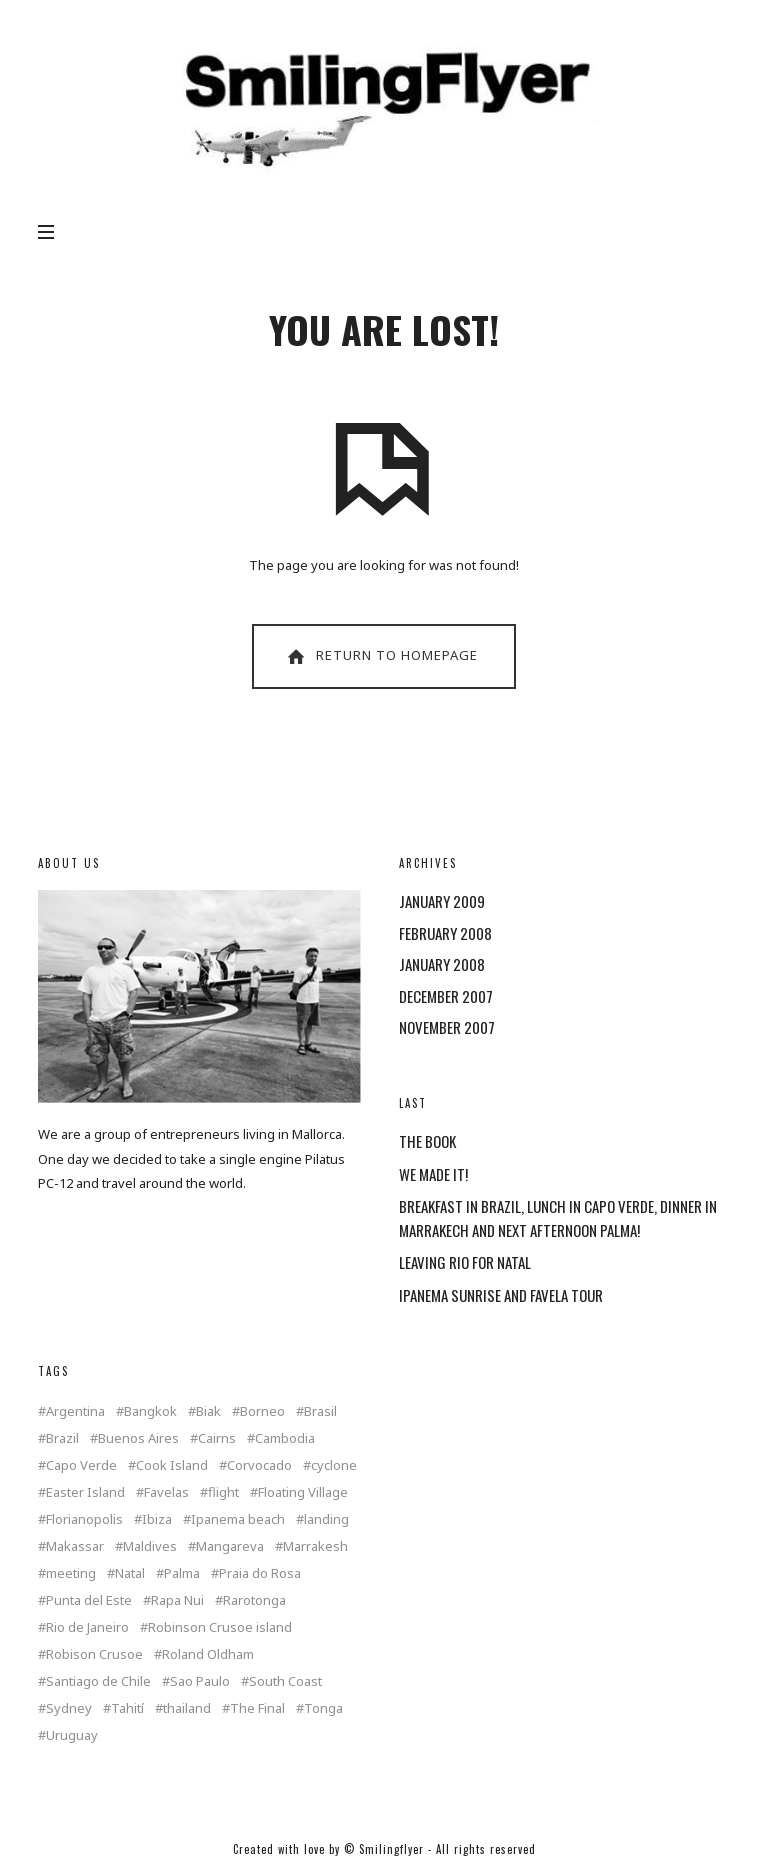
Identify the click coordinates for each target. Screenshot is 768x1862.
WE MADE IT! (433, 1174)
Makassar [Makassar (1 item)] (75, 1546)
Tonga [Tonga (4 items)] (323, 1708)
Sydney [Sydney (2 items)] (69, 1708)
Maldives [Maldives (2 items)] (150, 1546)
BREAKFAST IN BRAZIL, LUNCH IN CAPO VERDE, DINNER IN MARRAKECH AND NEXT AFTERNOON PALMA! (558, 1218)
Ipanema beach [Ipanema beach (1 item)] (238, 1519)
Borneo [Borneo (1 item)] (262, 1411)
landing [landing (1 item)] (326, 1519)
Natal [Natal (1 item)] (130, 1573)
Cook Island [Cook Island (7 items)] (172, 1465)
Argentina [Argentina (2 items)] (75, 1411)
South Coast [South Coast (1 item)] (285, 1681)
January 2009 (442, 901)
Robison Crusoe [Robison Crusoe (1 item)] (94, 1654)
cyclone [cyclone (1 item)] (334, 1465)
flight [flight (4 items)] (223, 1492)
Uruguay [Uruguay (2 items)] (72, 1735)
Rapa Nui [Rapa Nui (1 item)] (177, 1600)
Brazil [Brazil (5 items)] (62, 1438)
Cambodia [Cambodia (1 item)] (285, 1438)
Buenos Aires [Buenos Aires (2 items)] (138, 1438)
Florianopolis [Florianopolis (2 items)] (84, 1519)
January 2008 (442, 964)
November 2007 (447, 1027)
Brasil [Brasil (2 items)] (320, 1411)
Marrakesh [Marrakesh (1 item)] (315, 1546)
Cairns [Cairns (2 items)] (217, 1438)
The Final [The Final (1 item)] (257, 1708)
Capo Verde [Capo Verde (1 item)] (81, 1465)
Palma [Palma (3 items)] (182, 1573)
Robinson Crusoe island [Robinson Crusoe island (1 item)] (220, 1627)
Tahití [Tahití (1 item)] (127, 1708)
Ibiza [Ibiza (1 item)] (157, 1519)
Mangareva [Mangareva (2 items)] (230, 1546)
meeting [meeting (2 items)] (71, 1573)
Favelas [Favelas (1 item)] (166, 1492)
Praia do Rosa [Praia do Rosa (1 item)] (260, 1573)
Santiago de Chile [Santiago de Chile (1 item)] (98, 1681)
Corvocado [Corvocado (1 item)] (259, 1465)
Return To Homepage (381, 656)
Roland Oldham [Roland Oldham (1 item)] (208, 1654)
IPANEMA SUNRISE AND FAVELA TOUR (501, 1295)
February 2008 (445, 933)
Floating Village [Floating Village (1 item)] (303, 1492)
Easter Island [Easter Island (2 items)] (85, 1492)
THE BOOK (427, 1141)
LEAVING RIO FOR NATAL (465, 1262)
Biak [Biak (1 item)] (208, 1411)
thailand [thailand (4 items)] (187, 1708)
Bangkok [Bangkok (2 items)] (150, 1411)
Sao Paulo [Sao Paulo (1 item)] (200, 1681)
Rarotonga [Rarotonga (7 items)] (254, 1600)
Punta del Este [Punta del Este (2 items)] (89, 1600)
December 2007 (446, 996)
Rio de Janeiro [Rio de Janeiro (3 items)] (87, 1627)
